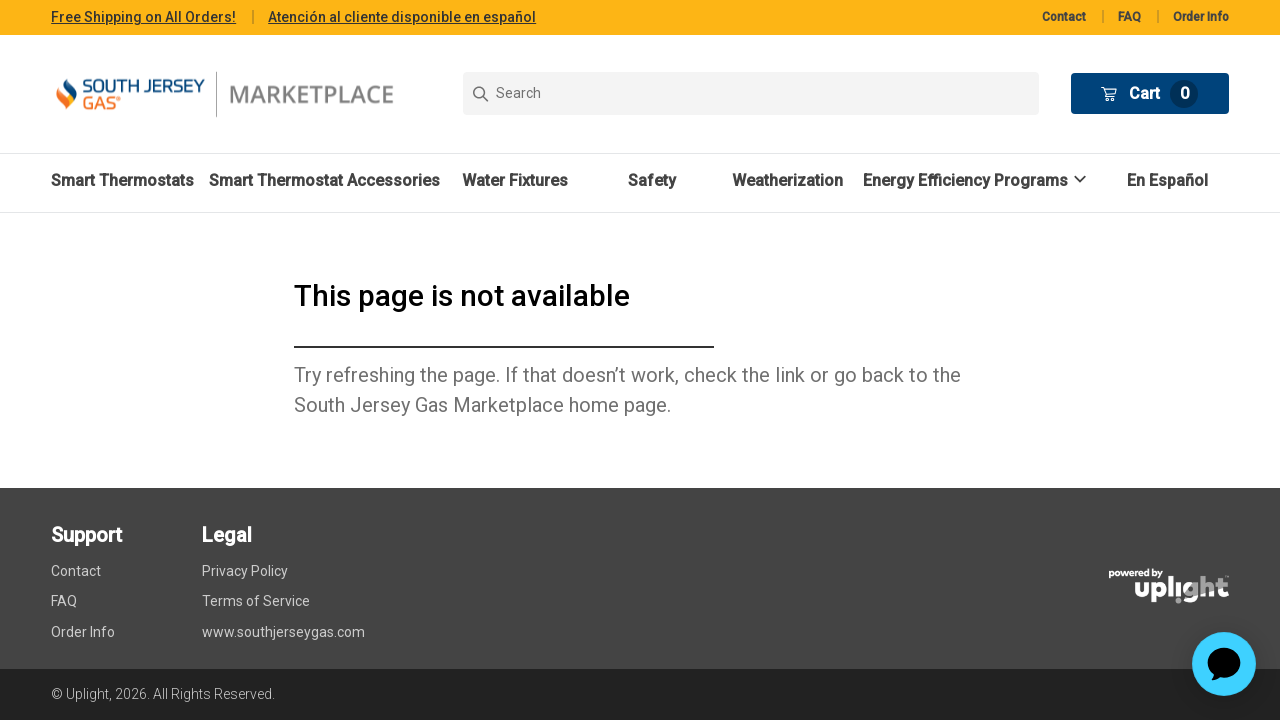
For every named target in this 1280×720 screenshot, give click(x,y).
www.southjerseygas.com (283, 632)
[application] (1224, 664)
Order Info (1201, 17)
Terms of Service (256, 601)
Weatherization (787, 180)
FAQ (1129, 17)
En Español (1167, 180)
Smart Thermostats (122, 180)
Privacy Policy (245, 571)
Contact (1064, 17)
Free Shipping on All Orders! (143, 17)
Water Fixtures (515, 180)
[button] (977, 180)
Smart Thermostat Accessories (324, 180)
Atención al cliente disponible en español (402, 17)
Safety (652, 180)
